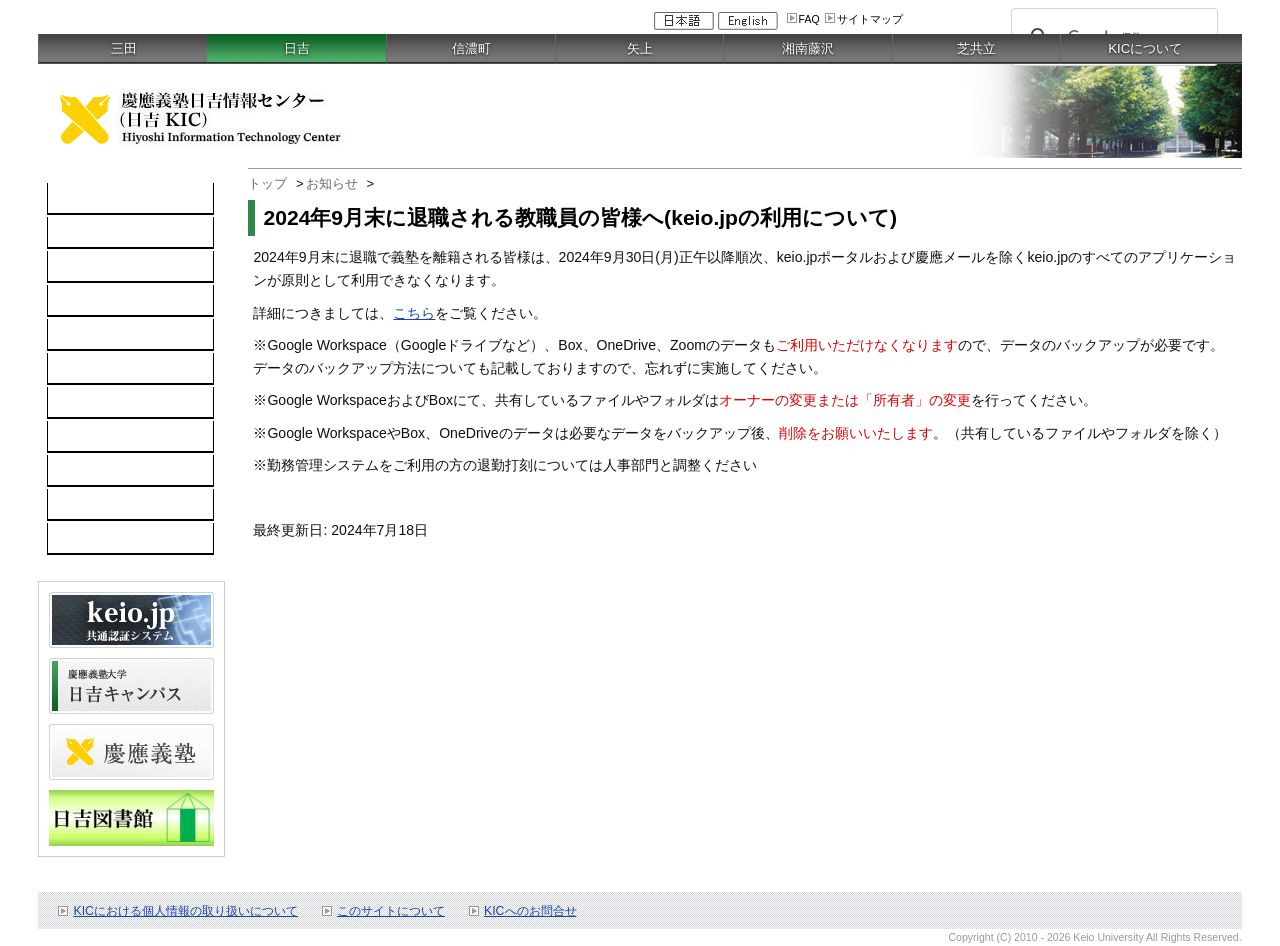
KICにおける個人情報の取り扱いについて (185, 911)
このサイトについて (391, 911)
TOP (72, 199)
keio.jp (78, 335)
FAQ (809, 19)
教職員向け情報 (107, 539)
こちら (414, 313)
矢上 (640, 48)
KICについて (1145, 48)
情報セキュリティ (114, 369)
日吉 (297, 48)
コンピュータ (100, 233)
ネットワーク (100, 267)
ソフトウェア (100, 301)
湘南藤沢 (808, 48)
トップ (267, 183)
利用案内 (86, 403)
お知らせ (332, 183)
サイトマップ (870, 19)
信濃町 (471, 48)
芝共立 (976, 48)
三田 (124, 48)
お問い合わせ (100, 437)
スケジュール (100, 471)
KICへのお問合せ (530, 911)
